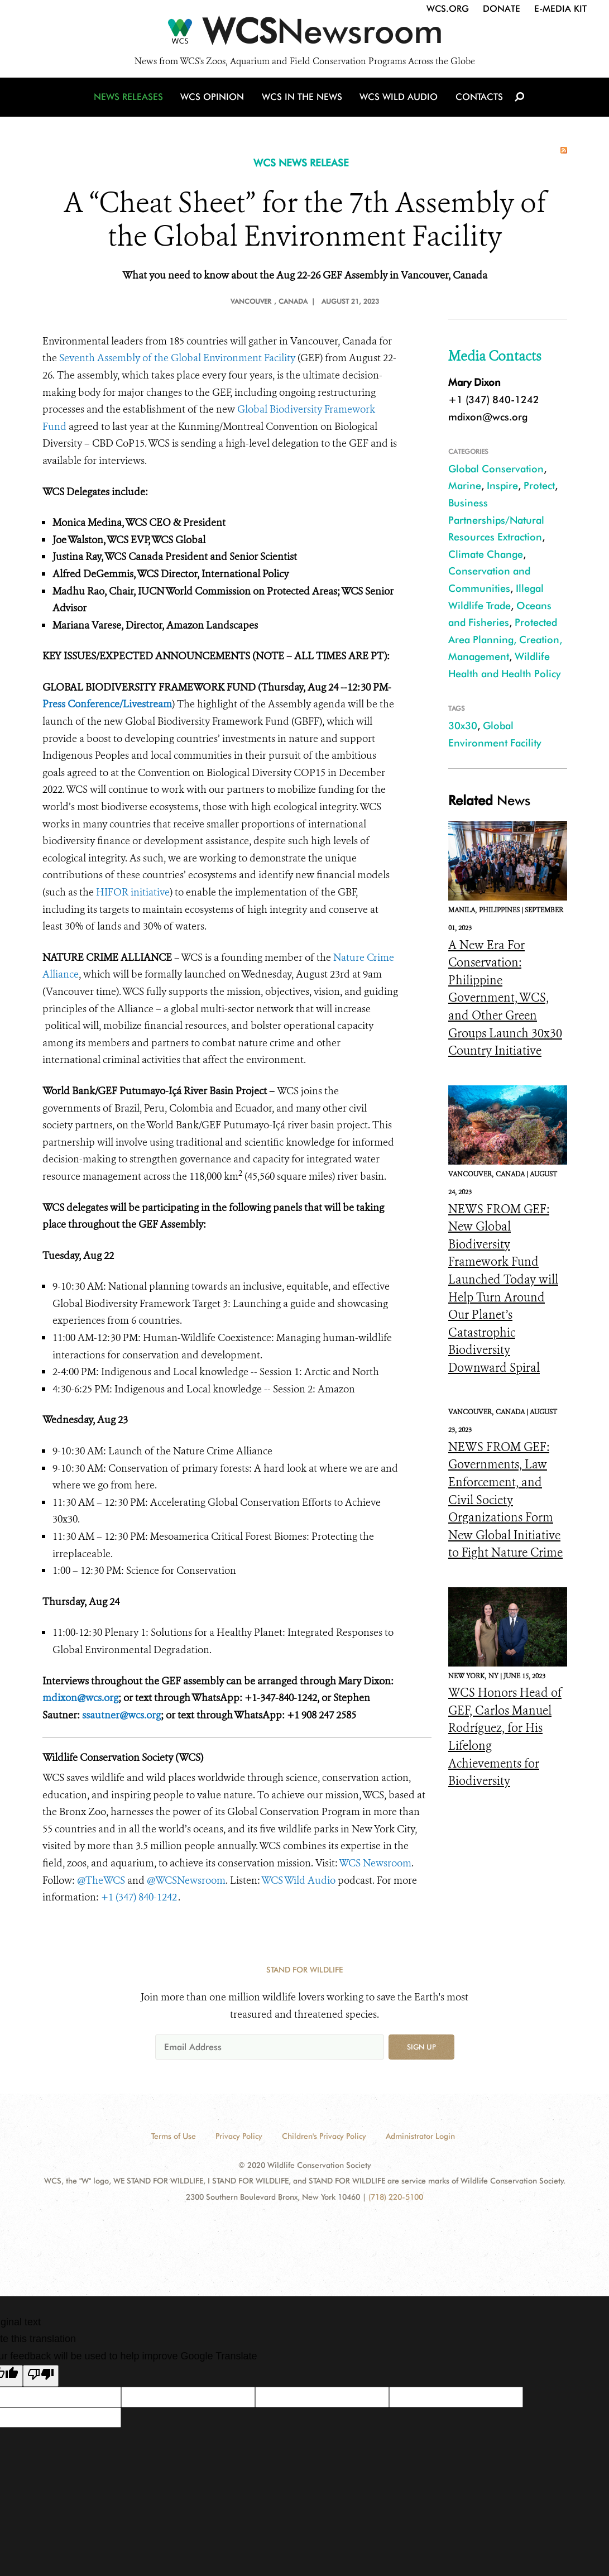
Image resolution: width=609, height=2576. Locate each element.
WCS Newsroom (375, 1863)
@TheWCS (101, 1880)
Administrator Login (420, 2136)
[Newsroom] (304, 34)
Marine (464, 485)
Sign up (421, 2046)
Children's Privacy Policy (324, 2136)
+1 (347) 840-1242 (139, 1897)
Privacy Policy (238, 2136)
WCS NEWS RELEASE (301, 163)
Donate (501, 8)
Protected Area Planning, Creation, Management (505, 639)
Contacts (477, 102)
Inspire (502, 485)
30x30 (462, 725)
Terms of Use (173, 2136)
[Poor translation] (41, 2376)
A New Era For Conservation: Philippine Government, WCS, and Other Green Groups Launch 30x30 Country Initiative (505, 998)
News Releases (131, 102)
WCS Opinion (214, 102)
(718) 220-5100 (395, 2196)
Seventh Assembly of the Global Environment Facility (177, 358)
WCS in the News (303, 102)
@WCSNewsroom (186, 1880)
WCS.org (447, 8)
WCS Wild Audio (398, 102)
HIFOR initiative (133, 892)
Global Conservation (496, 469)
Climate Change (485, 554)
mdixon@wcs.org (488, 417)
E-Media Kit (560, 8)
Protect (539, 485)
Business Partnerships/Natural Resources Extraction (496, 520)
